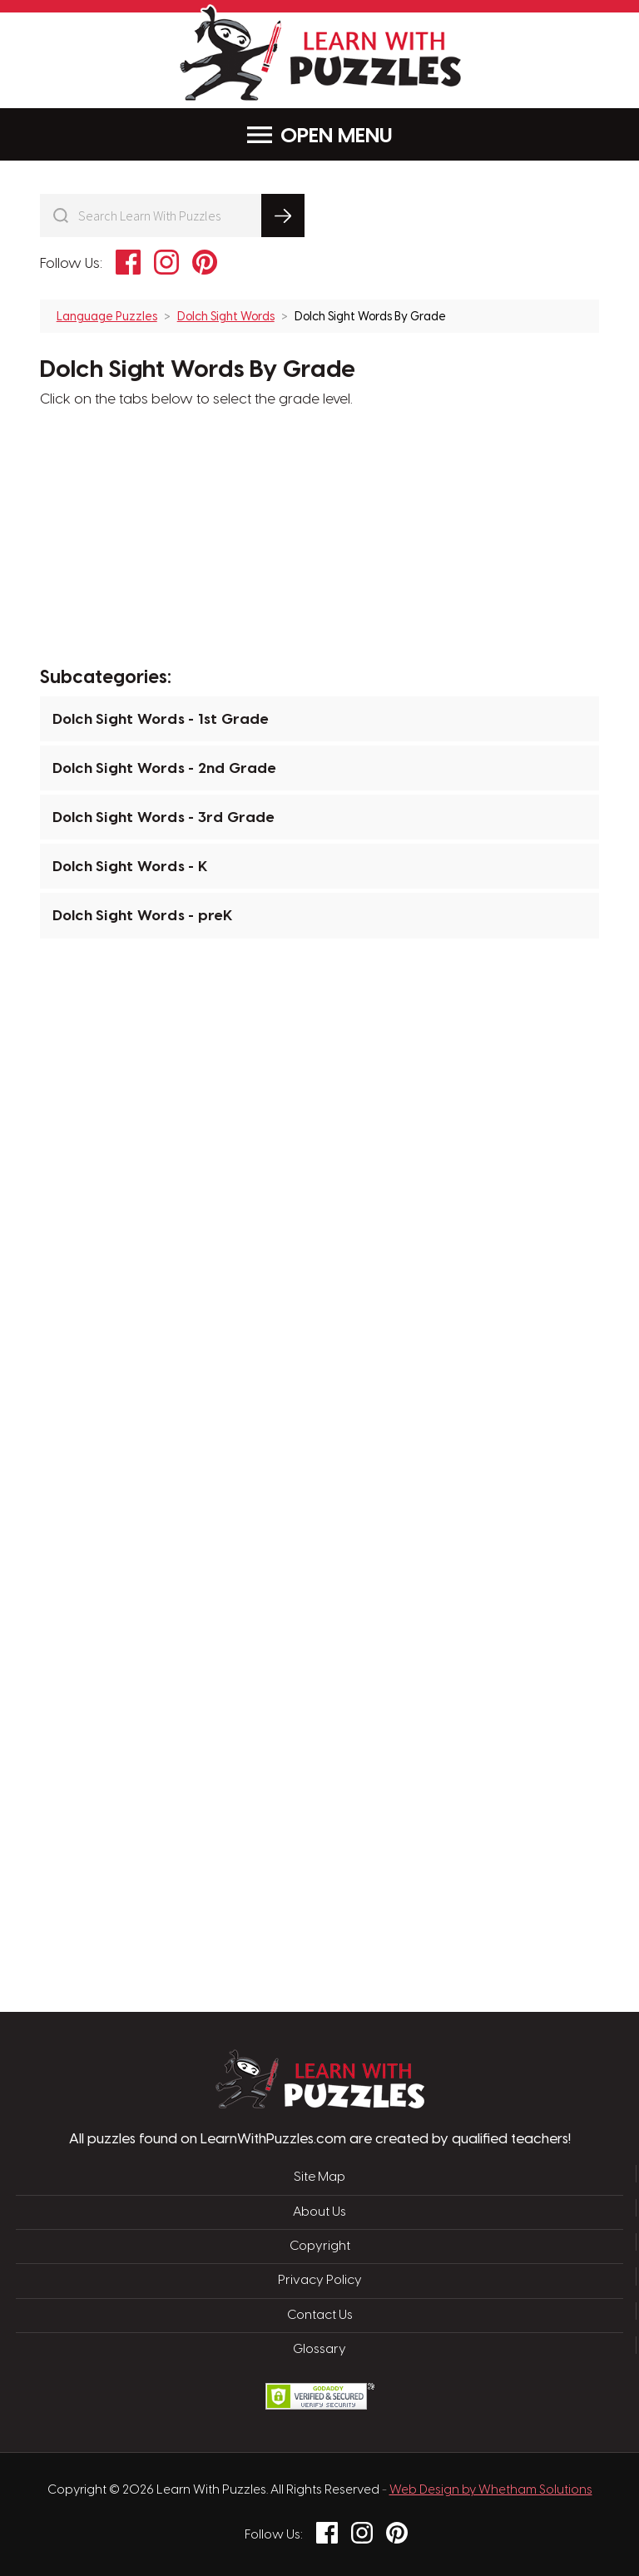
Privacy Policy (320, 2280)
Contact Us (320, 2315)
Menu (320, 135)
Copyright (320, 2246)
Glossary (319, 2349)
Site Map (319, 2177)
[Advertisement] (240, 1216)
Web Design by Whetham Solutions (490, 2490)
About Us (319, 2212)
